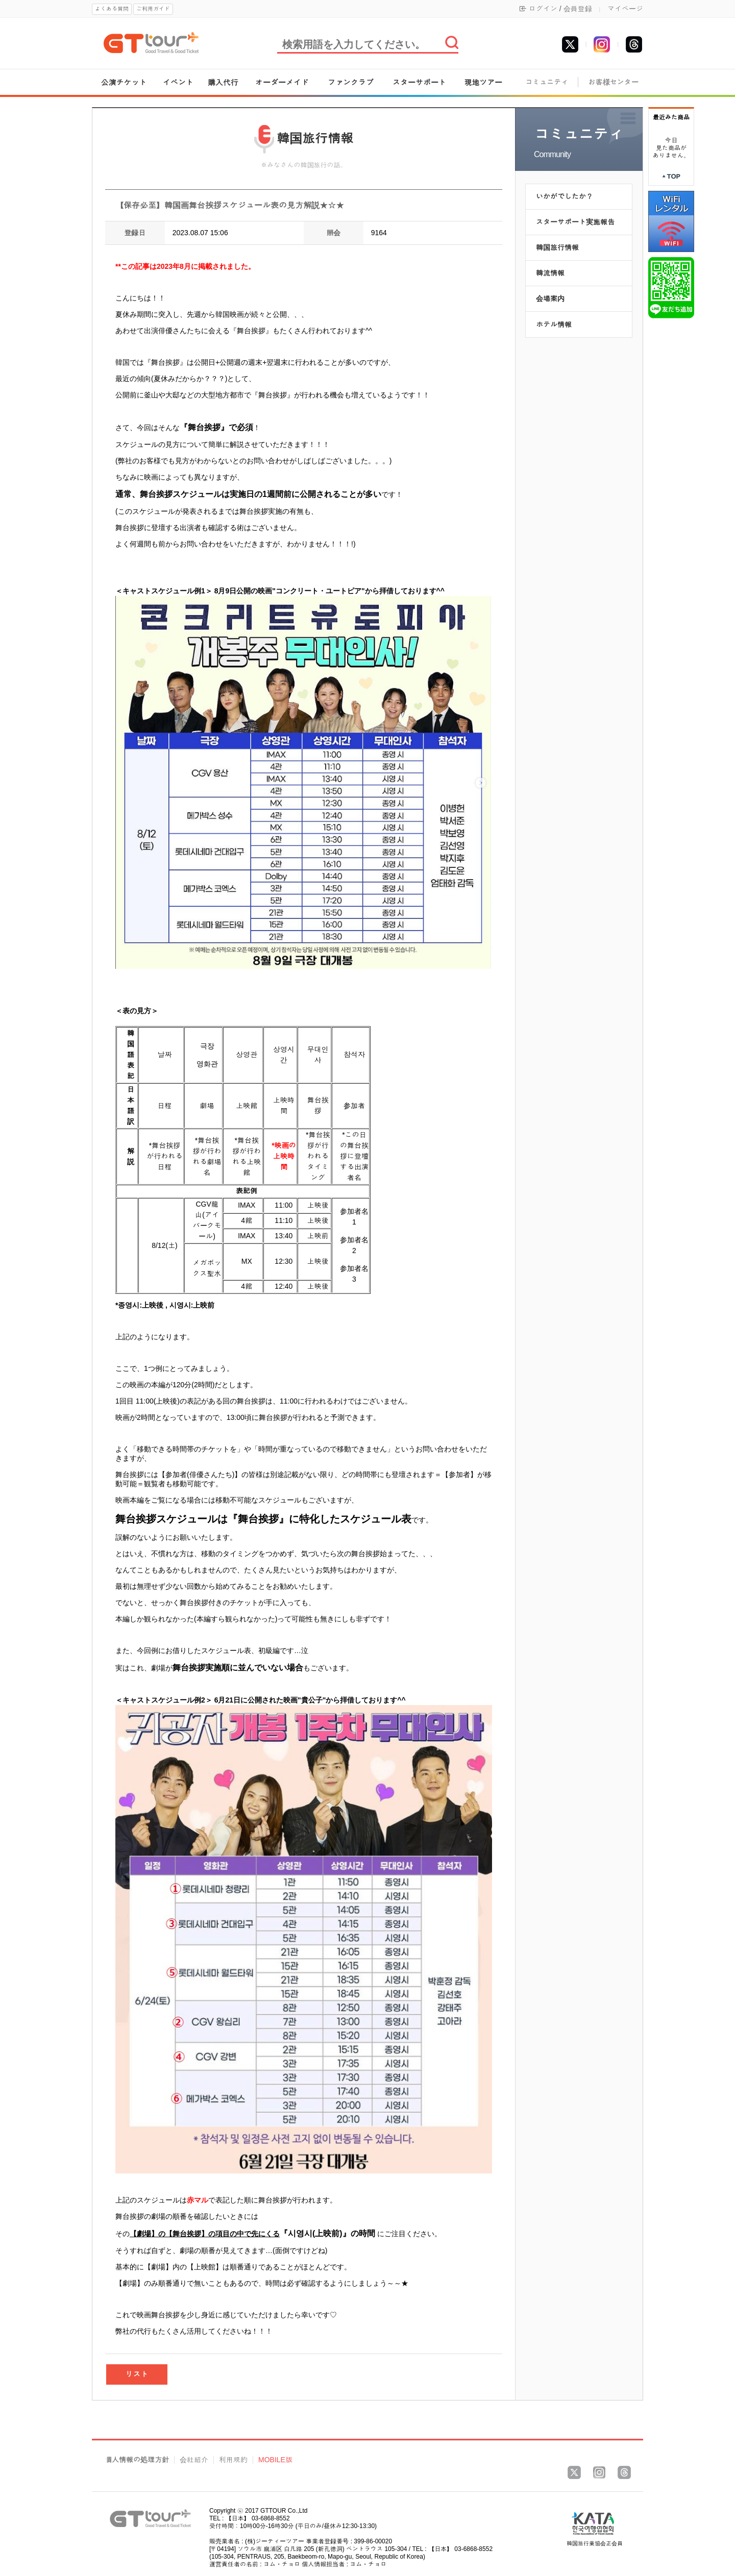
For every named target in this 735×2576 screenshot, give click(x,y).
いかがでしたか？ (564, 196)
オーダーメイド (282, 82)
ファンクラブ (351, 82)
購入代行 (223, 82)
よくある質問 (112, 9)
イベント (178, 82)
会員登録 (578, 9)
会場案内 (550, 298)
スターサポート (419, 82)
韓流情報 (550, 273)
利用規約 (233, 2460)
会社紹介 (194, 2460)
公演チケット (124, 82)
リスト (137, 2374)
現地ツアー (483, 82)
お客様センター (614, 82)
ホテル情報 (554, 324)
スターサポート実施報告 (575, 222)
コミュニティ (546, 82)
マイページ (625, 9)
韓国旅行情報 (557, 247)
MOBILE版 (275, 2460)
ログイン (543, 9)
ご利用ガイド (153, 9)
